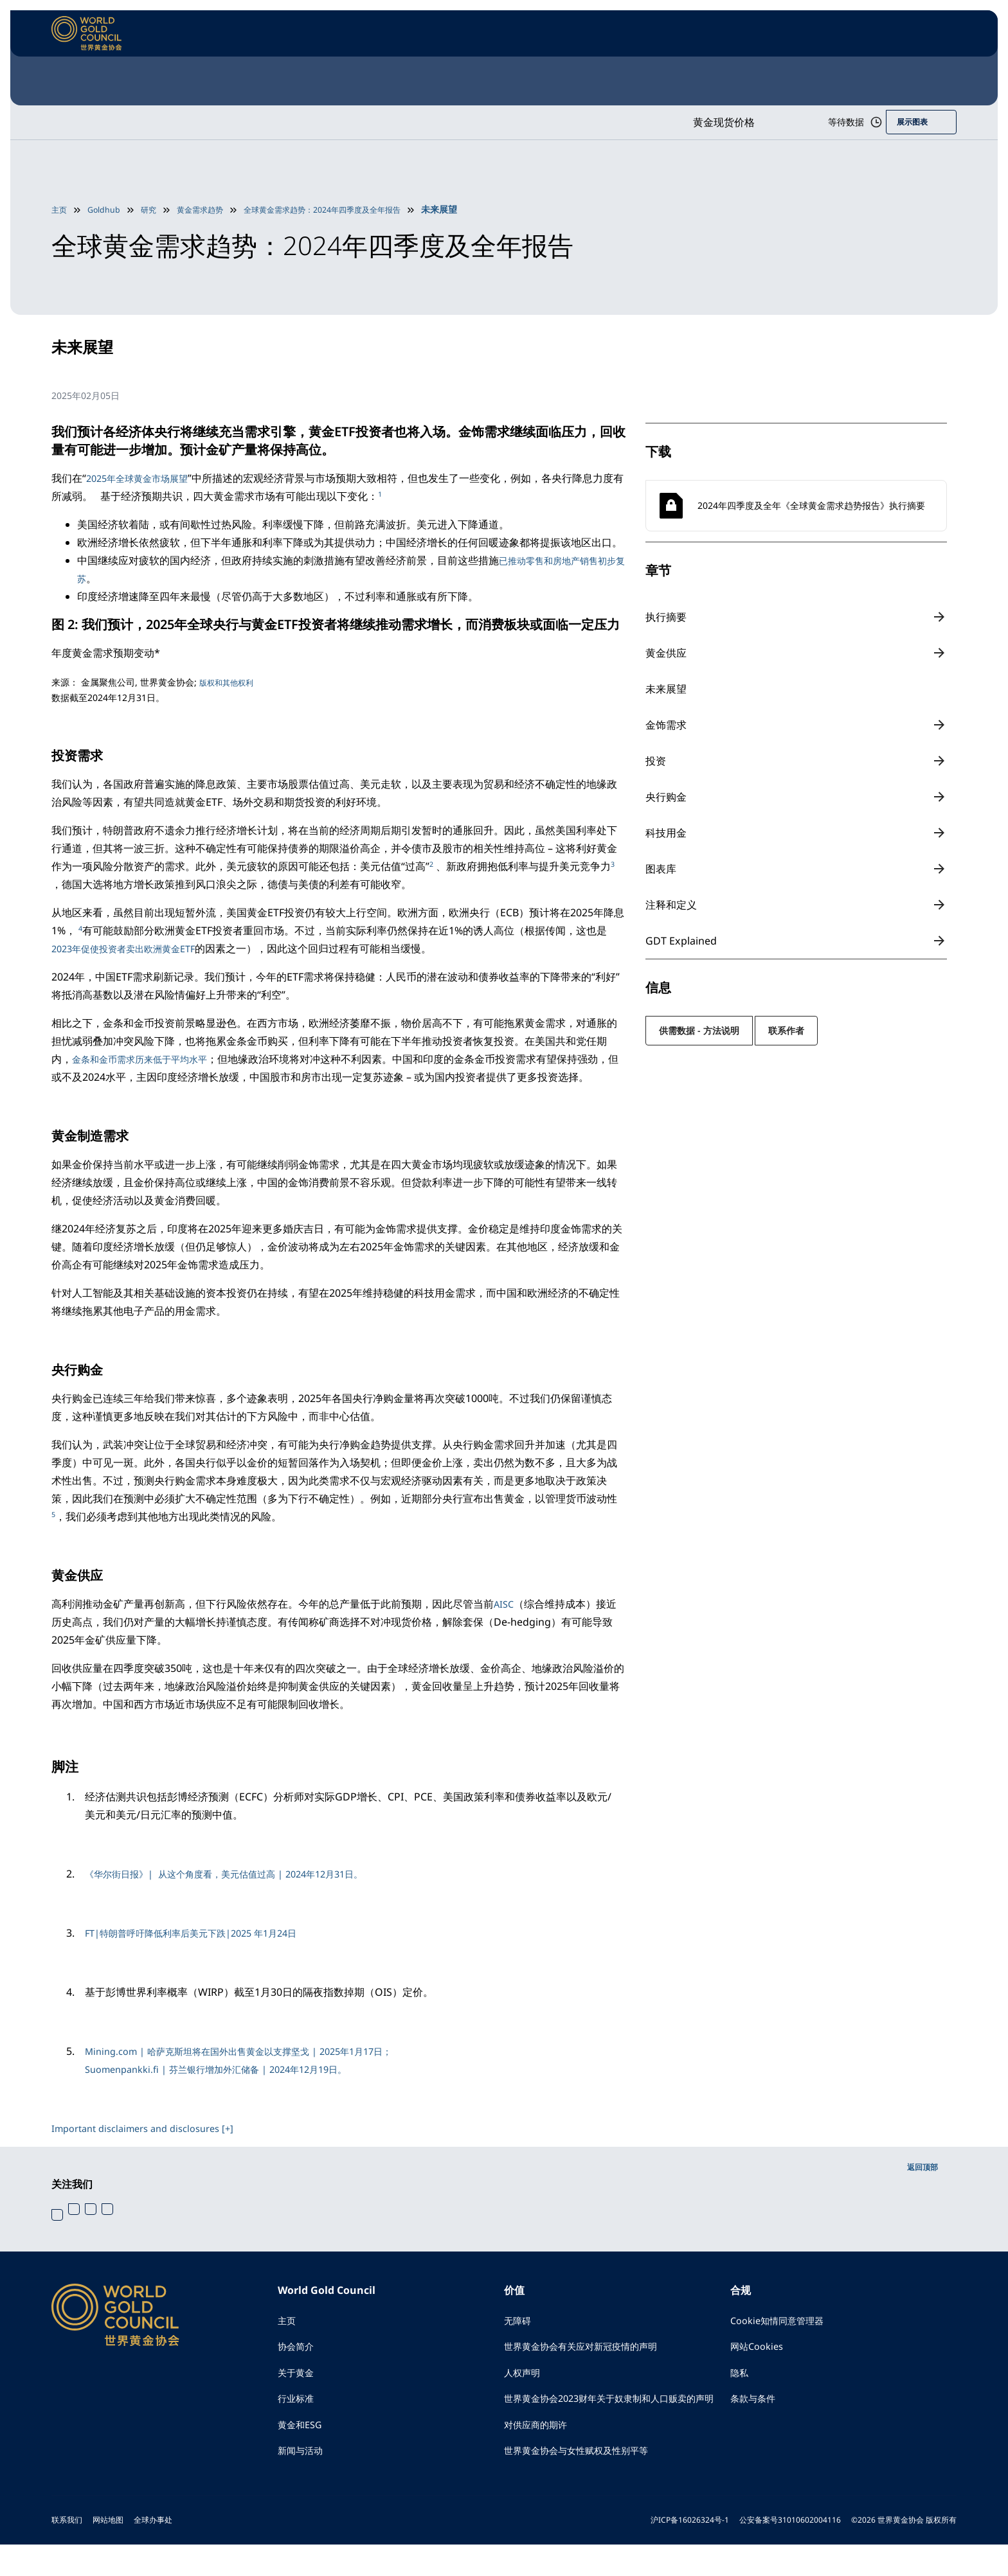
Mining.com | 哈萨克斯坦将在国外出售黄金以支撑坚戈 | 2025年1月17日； (258, 2051)
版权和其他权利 (230, 682)
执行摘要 (666, 617)
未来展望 (666, 689)
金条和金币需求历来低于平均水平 (149, 1059)
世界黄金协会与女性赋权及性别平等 (586, 2481)
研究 (157, 209)
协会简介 (298, 2350)
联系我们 (66, 2551)
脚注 (66, 1765)
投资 (655, 761)
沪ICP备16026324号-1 (690, 2551)
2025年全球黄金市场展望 (144, 478)
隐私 (740, 2379)
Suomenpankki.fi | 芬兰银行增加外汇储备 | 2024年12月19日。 (232, 2069)
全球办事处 (153, 2551)
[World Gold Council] (86, 33)
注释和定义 (671, 905)
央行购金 (666, 797)
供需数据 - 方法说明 (699, 1030)
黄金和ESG (303, 2435)
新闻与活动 (303, 2463)
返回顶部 (920, 2166)
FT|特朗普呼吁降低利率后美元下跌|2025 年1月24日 (205, 1933)
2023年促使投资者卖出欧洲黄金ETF (133, 948)
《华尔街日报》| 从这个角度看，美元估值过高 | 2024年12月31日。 (242, 1874)
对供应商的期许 (540, 2453)
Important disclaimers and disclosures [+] (152, 2128)
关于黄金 (298, 2379)
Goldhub (108, 209)
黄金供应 (666, 653)
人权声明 (524, 2379)
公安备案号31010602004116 (790, 2551)
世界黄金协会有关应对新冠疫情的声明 (591, 2350)
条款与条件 (756, 2407)
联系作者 (786, 1030)
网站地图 (108, 2551)
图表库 (660, 869)
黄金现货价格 (697, 122)
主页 (60, 209)
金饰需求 (666, 725)
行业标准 (298, 2407)
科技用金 (666, 833)
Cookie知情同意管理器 (783, 2322)
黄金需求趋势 (213, 209)
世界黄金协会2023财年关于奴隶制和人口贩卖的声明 (613, 2416)
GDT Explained (681, 941)
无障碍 (519, 2322)
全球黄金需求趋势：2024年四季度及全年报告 (352, 209)
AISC (505, 1604)
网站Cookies (759, 2350)
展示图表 (910, 122)
